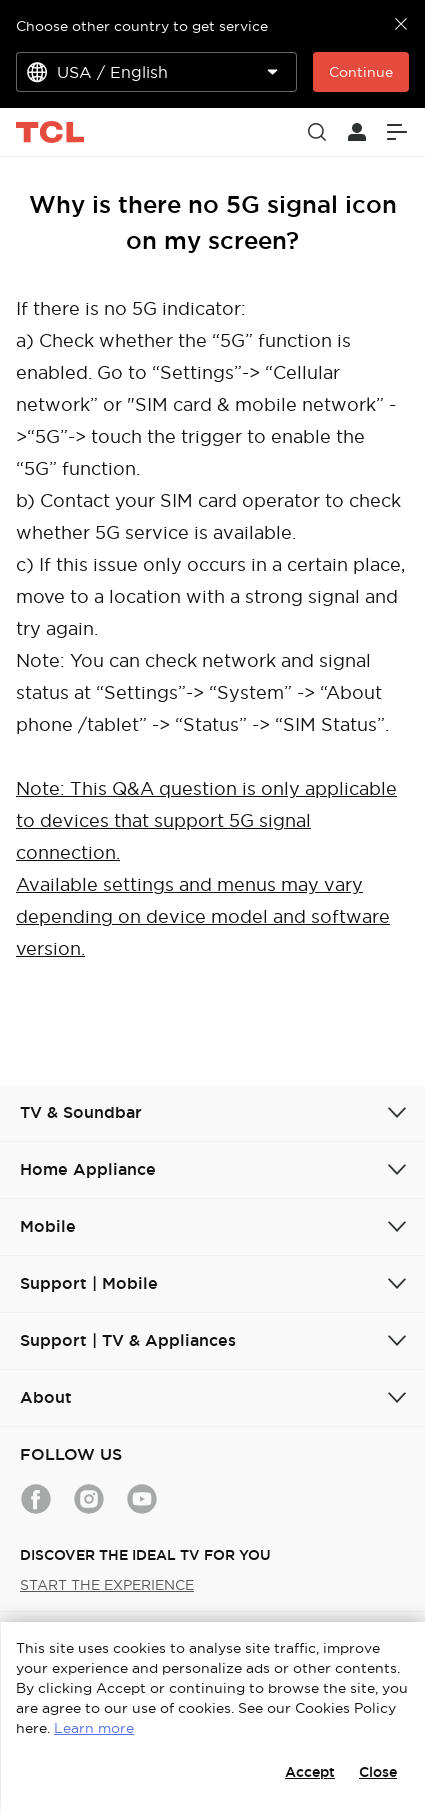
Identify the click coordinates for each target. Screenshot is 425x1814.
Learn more (94, 1728)
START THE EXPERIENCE (107, 1585)
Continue (361, 72)
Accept (310, 1772)
